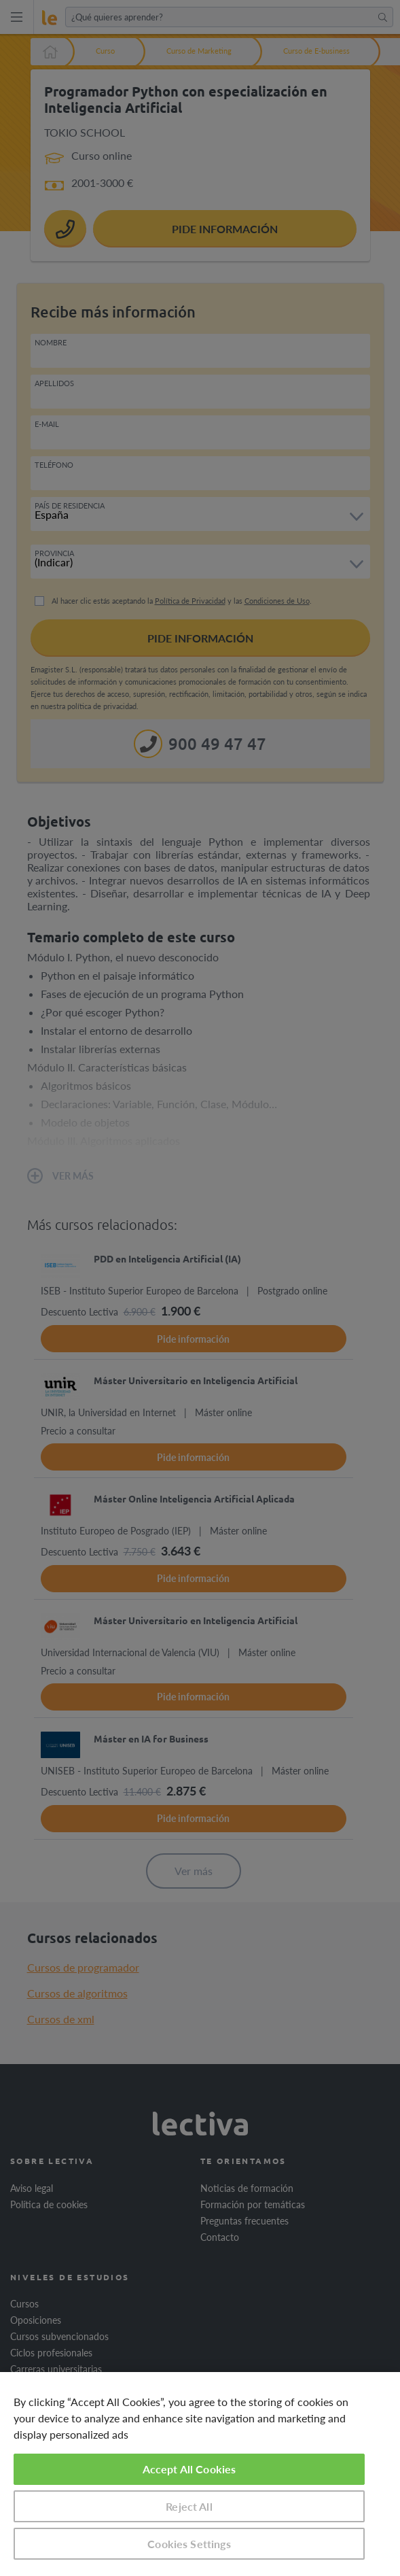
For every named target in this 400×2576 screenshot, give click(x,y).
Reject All (189, 2506)
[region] (200, 2474)
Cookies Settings (189, 2543)
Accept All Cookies (189, 2468)
